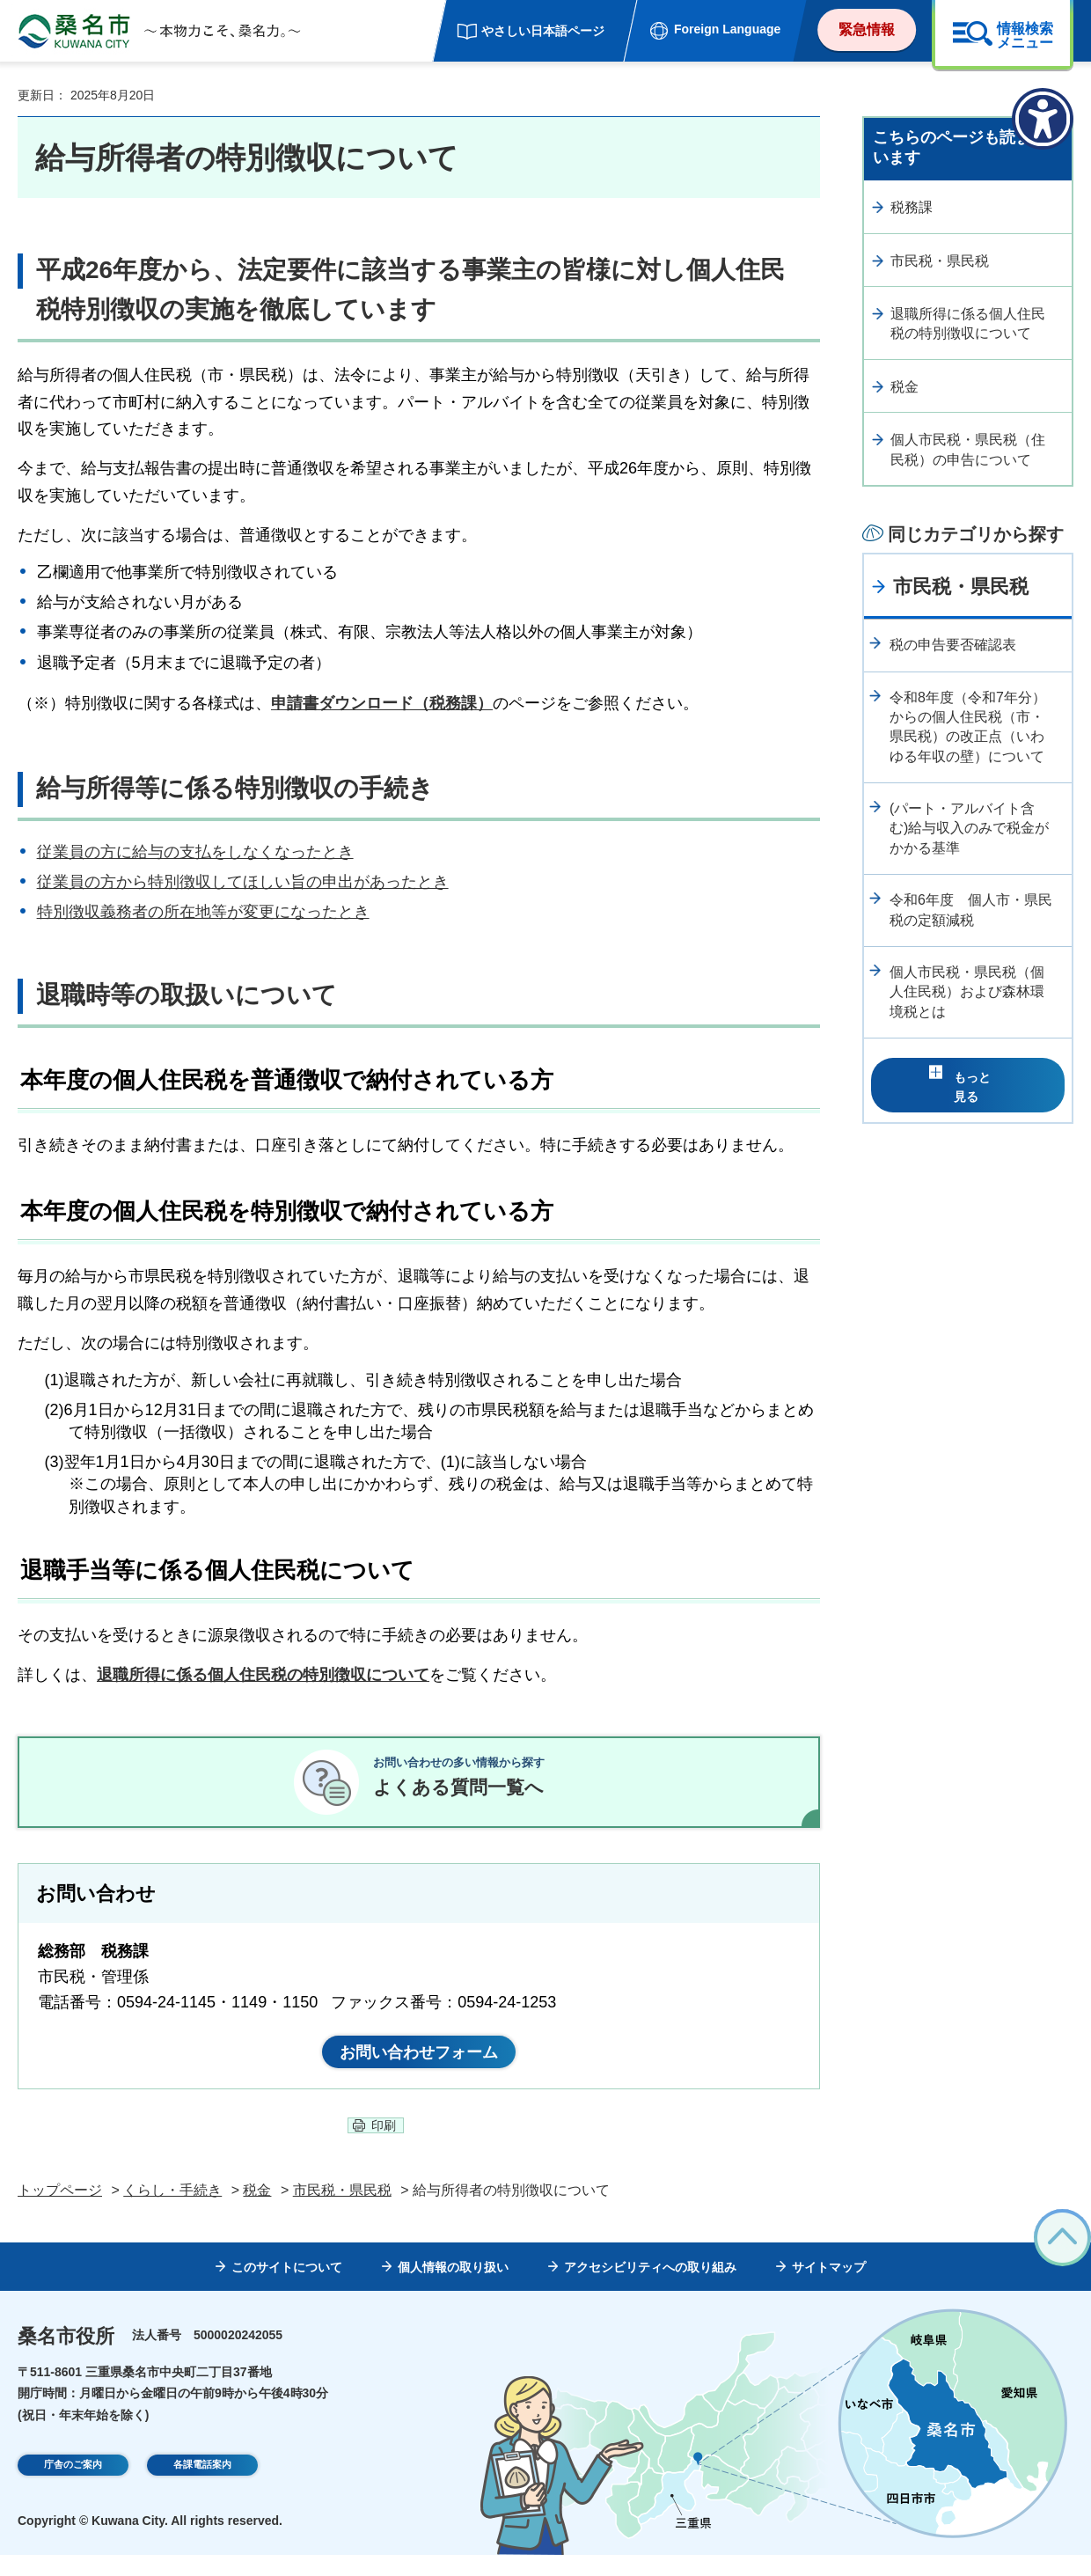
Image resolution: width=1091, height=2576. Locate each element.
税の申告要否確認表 (953, 644)
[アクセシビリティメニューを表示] (1042, 119)
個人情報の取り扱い (453, 2289)
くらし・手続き (172, 2211)
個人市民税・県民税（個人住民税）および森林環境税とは (967, 992)
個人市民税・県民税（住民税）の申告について (967, 449)
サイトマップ (829, 2289)
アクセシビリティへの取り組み (650, 2289)
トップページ (60, 2211)
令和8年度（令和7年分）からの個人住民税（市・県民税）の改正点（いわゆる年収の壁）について (968, 727)
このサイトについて (286, 2289)
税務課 (911, 207)
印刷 (383, 2146)
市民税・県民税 (939, 260)
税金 (904, 386)
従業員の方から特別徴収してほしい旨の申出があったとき (243, 882)
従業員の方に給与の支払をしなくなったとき (195, 852)
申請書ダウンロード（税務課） (382, 703)
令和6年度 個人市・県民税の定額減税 (971, 909)
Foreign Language (727, 29)
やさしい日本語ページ (542, 31)
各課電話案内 (202, 2489)
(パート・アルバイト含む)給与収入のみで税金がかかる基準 (969, 828)
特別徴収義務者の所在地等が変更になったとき (203, 912)
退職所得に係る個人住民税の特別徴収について (967, 323)
